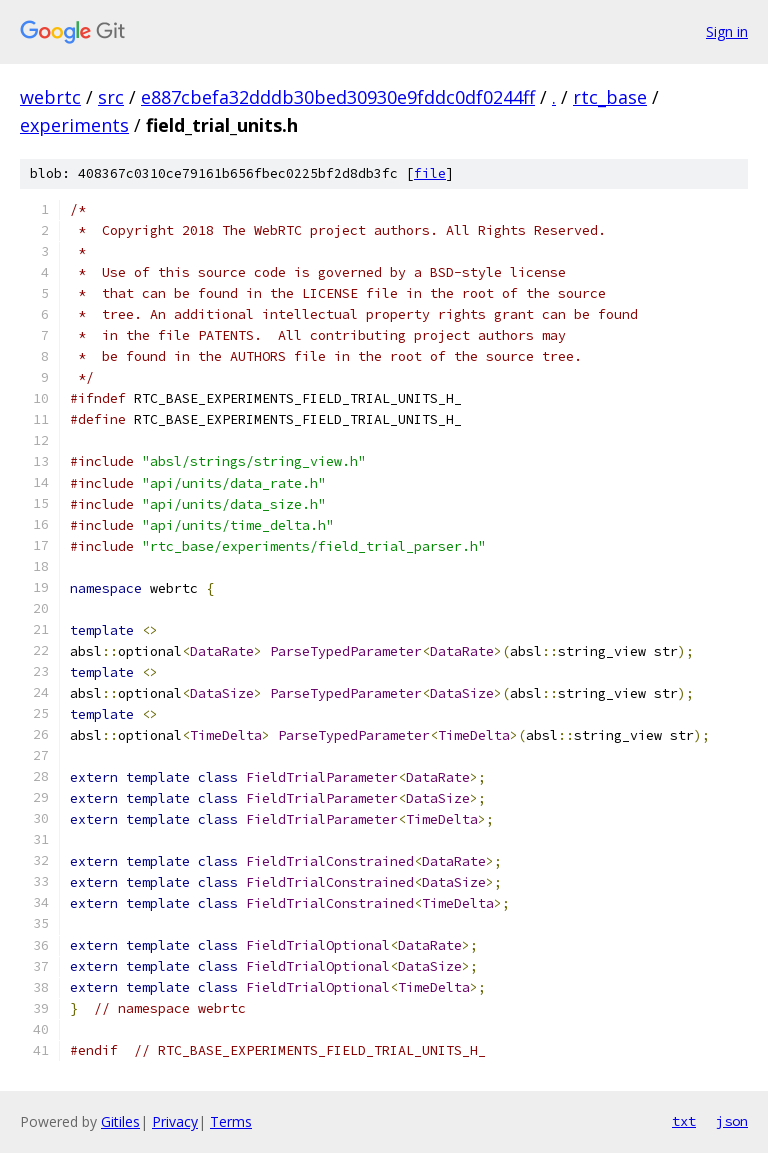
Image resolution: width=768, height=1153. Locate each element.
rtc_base (610, 97)
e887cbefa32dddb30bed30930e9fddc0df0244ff (338, 97)
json (732, 1121)
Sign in (727, 31)
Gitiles (120, 1121)
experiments (74, 125)
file (430, 173)
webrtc (50, 97)
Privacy (175, 1121)
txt (684, 1121)
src (111, 97)
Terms (231, 1121)
